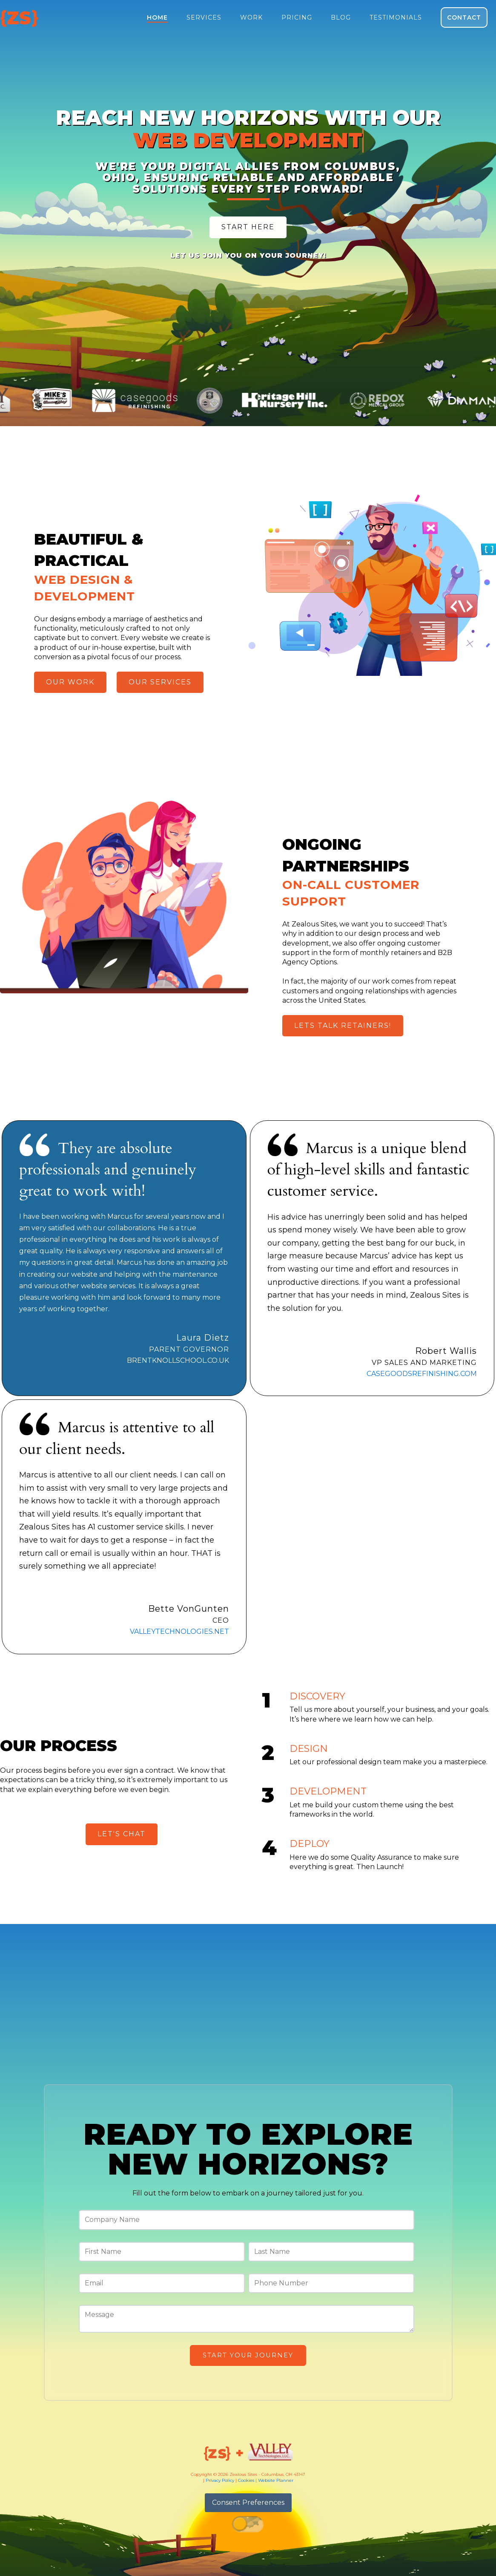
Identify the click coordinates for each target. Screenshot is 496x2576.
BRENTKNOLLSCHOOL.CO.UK (178, 1360)
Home (157, 17)
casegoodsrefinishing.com (422, 1374)
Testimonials (396, 17)
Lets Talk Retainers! (342, 1025)
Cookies (246, 2480)
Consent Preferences (248, 2502)
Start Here (248, 227)
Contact (464, 17)
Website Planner (275, 2480)
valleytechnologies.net (179, 1631)
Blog (341, 17)
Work (251, 17)
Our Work (70, 682)
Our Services (160, 682)
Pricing (296, 17)
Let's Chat (121, 1834)
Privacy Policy (220, 2480)
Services (203, 17)
